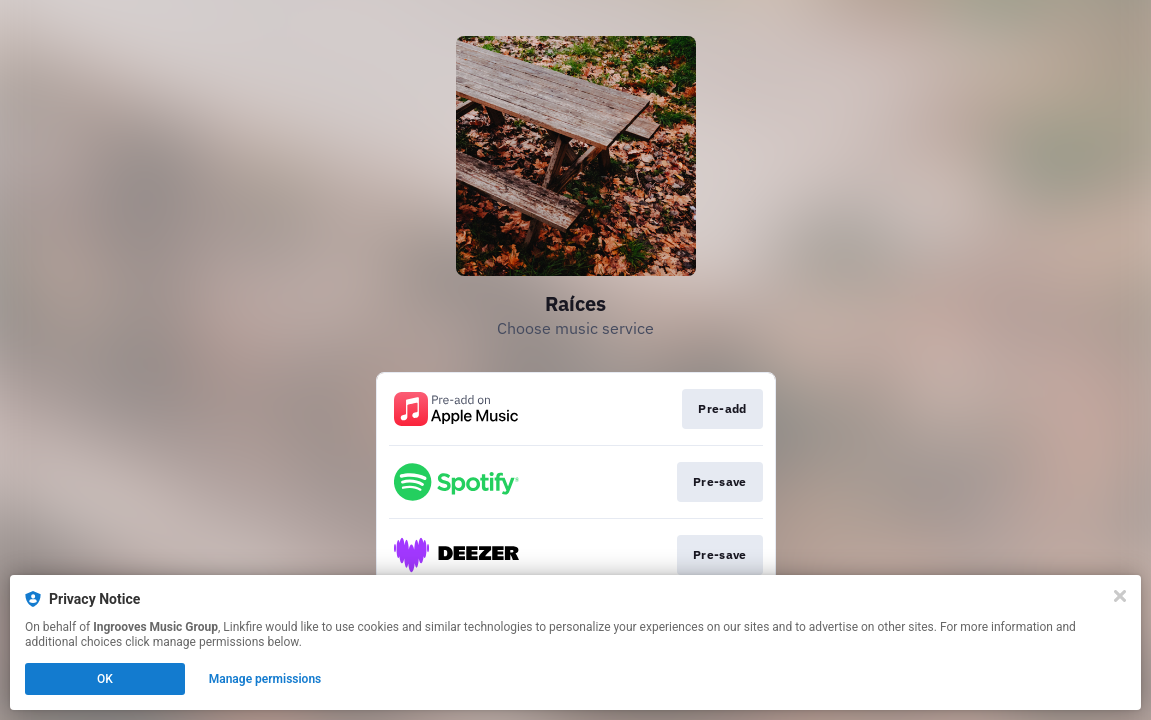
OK (105, 679)
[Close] (1120, 596)
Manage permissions (265, 679)
